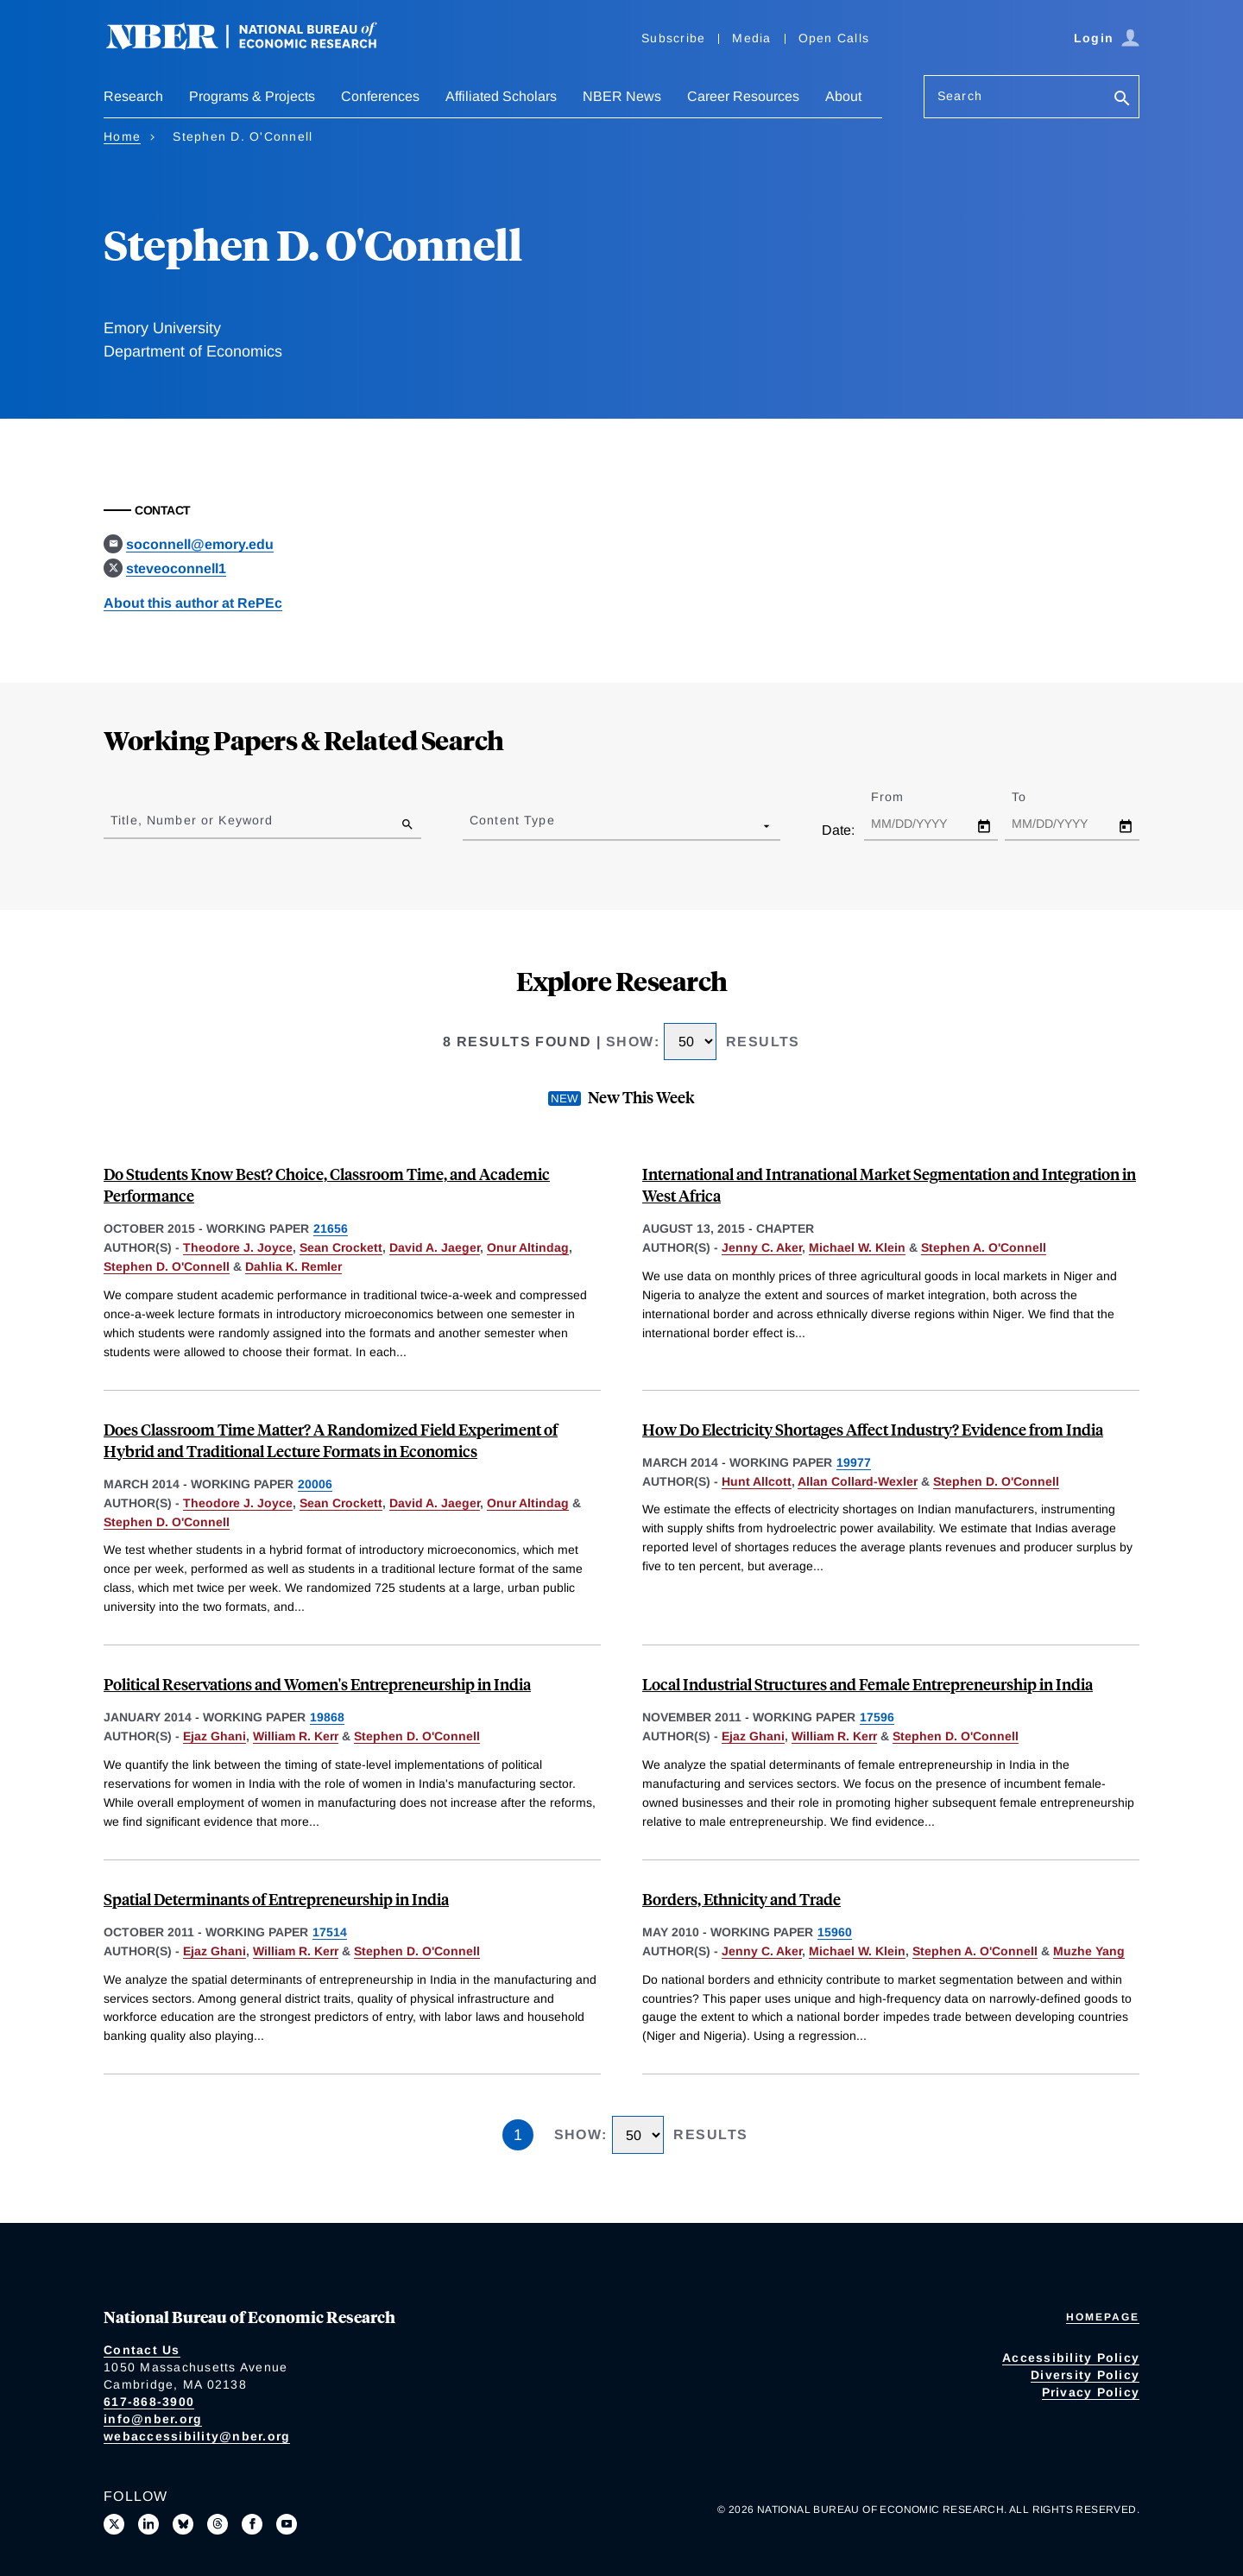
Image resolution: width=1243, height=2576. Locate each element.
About (843, 96)
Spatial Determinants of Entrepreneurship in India (276, 1899)
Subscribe (673, 38)
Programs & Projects (252, 96)
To (1034, 797)
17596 (877, 1717)
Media (751, 38)
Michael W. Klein (857, 1247)
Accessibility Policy (1070, 2357)
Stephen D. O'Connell (167, 1266)
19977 (853, 1462)
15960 (834, 1932)
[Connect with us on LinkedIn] (148, 2524)
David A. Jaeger (434, 1247)
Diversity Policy (1085, 2375)
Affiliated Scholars (501, 96)
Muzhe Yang (1089, 1951)
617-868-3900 (149, 2402)
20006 (315, 1484)
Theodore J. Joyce (238, 1247)
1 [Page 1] (518, 2135)
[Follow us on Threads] (217, 2524)
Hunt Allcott (757, 1481)
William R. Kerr (295, 1736)
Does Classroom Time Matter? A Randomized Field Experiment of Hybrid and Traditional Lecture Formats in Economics (331, 1440)
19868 (327, 1717)
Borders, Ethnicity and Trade (741, 1899)
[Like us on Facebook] (252, 2524)
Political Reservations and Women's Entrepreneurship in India (317, 1684)
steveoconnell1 (176, 568)
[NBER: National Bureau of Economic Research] (255, 45)
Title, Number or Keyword (191, 820)
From (902, 797)
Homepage (1102, 2317)
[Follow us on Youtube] (286, 2524)
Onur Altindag (528, 1247)
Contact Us (142, 2350)
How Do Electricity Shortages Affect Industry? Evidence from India (872, 1429)
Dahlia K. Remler (293, 1266)
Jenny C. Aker (762, 1247)
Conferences (380, 96)
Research (133, 96)
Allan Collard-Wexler (858, 1481)
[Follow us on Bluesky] (183, 2524)
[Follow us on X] (114, 2524)
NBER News (622, 96)
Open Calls (834, 38)
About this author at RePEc (193, 603)
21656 (330, 1228)
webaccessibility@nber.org (197, 2436)
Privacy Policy (1091, 2392)
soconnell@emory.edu (200, 544)
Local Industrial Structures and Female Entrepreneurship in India (867, 1684)
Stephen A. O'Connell (983, 1247)
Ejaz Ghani (214, 1736)
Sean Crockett (341, 1247)
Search (959, 96)
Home (122, 136)
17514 (329, 1932)
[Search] (1122, 99)
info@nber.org (153, 2419)
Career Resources (743, 96)
